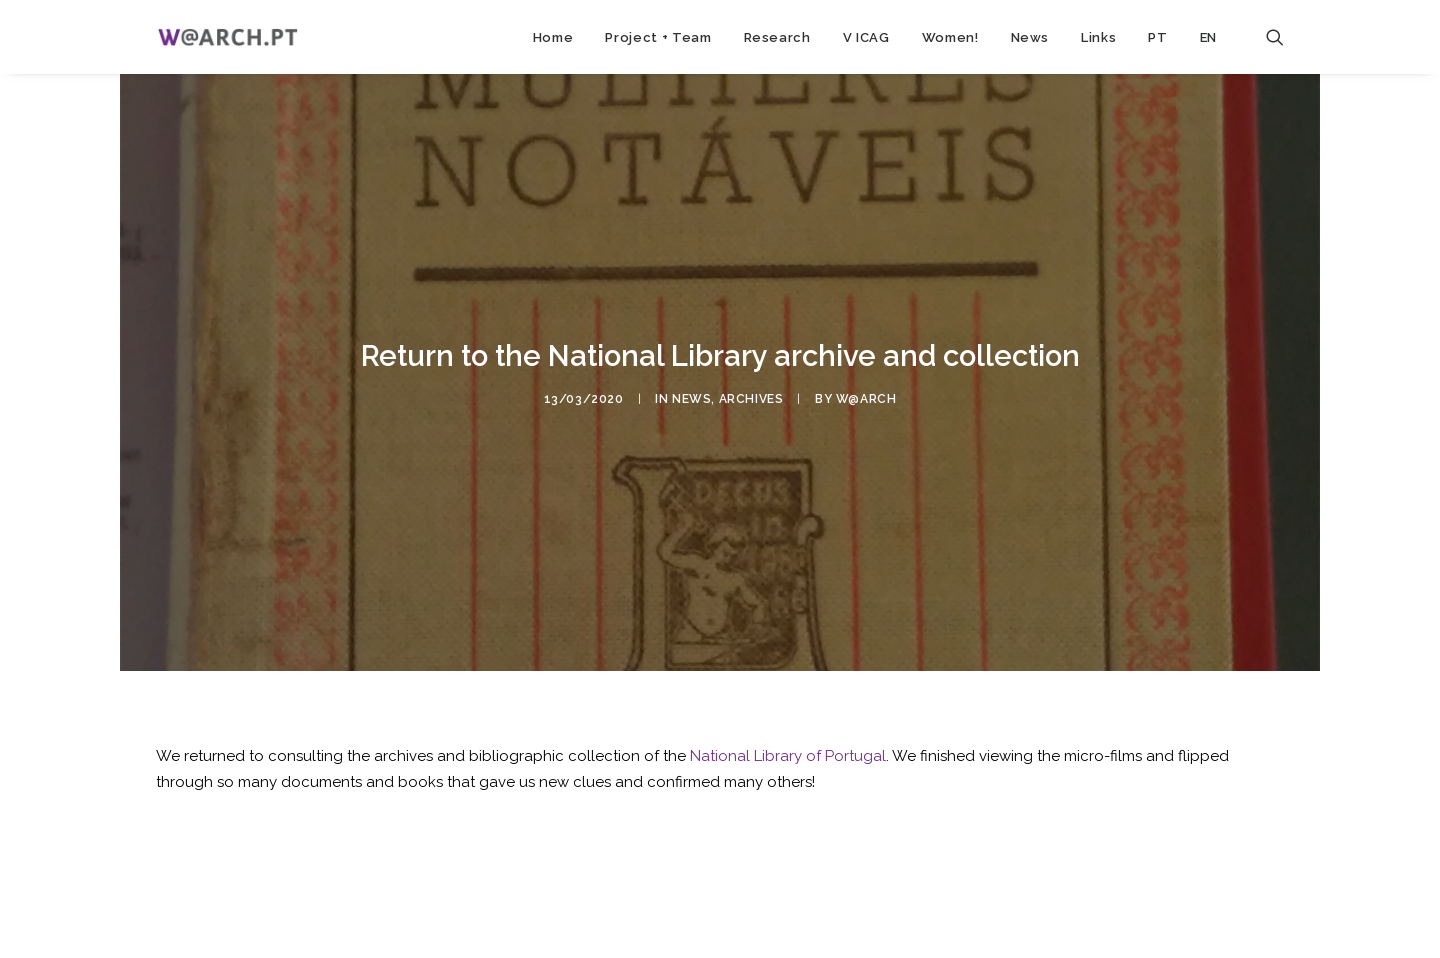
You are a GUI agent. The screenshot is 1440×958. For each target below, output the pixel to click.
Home (553, 37)
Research (777, 37)
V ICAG (866, 37)
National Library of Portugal (788, 749)
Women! (950, 37)
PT (1157, 37)
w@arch (866, 395)
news (691, 395)
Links (1098, 37)
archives (751, 395)
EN (1208, 37)
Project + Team (658, 37)
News (1030, 37)
